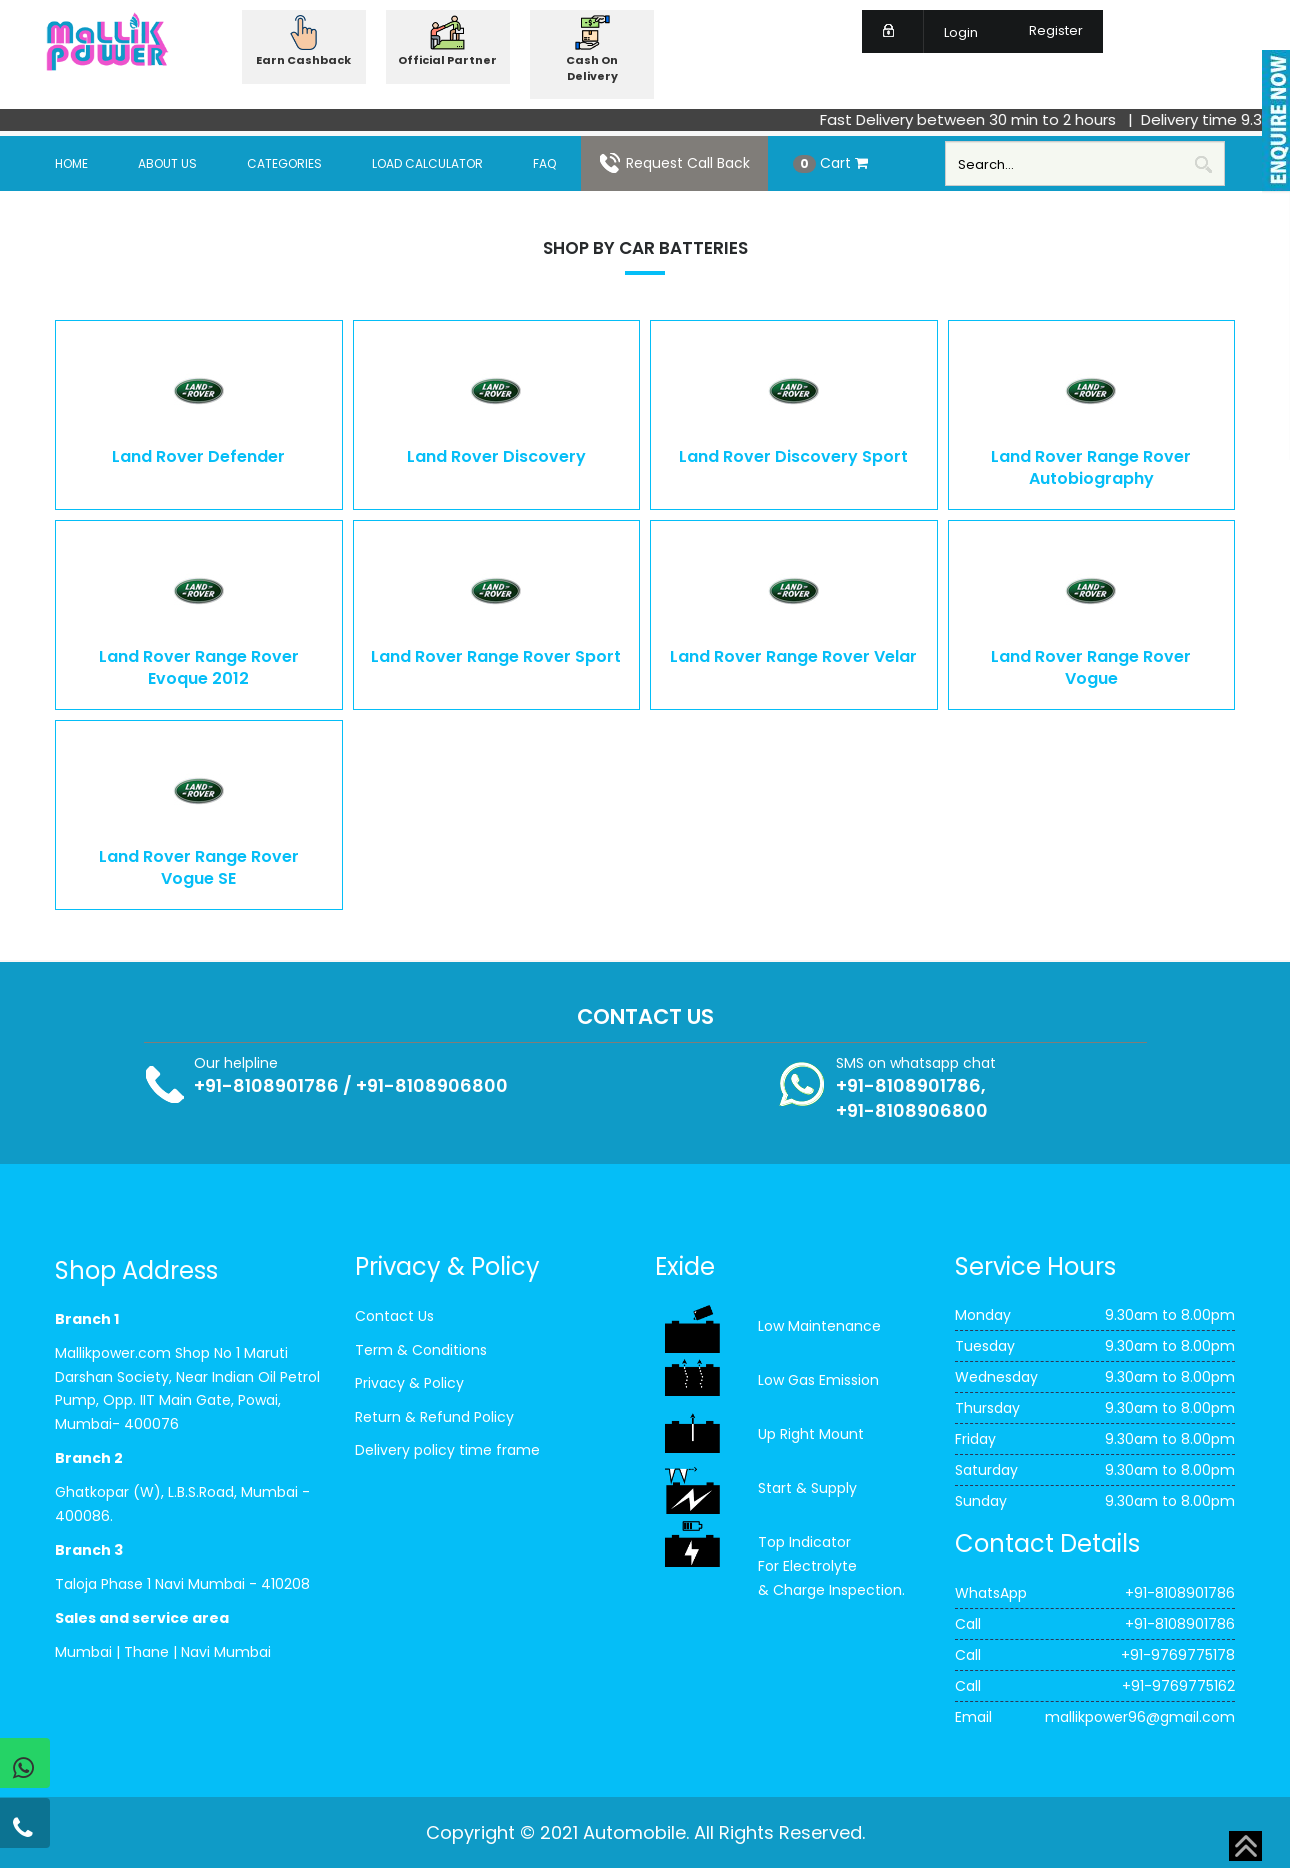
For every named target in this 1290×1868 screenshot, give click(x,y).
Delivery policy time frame (447, 1450)
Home (71, 163)
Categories (284, 163)
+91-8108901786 (266, 1085)
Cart (830, 163)
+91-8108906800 (432, 1085)
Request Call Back (674, 163)
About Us (167, 163)
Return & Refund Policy (434, 1417)
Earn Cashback (303, 60)
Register (1044, 30)
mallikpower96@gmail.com (1140, 1717)
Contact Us (394, 1316)
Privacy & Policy (409, 1383)
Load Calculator (427, 163)
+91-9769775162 (1178, 1686)
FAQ (544, 163)
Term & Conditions (421, 1350)
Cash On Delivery (592, 68)
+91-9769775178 (1178, 1655)
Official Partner (447, 60)
